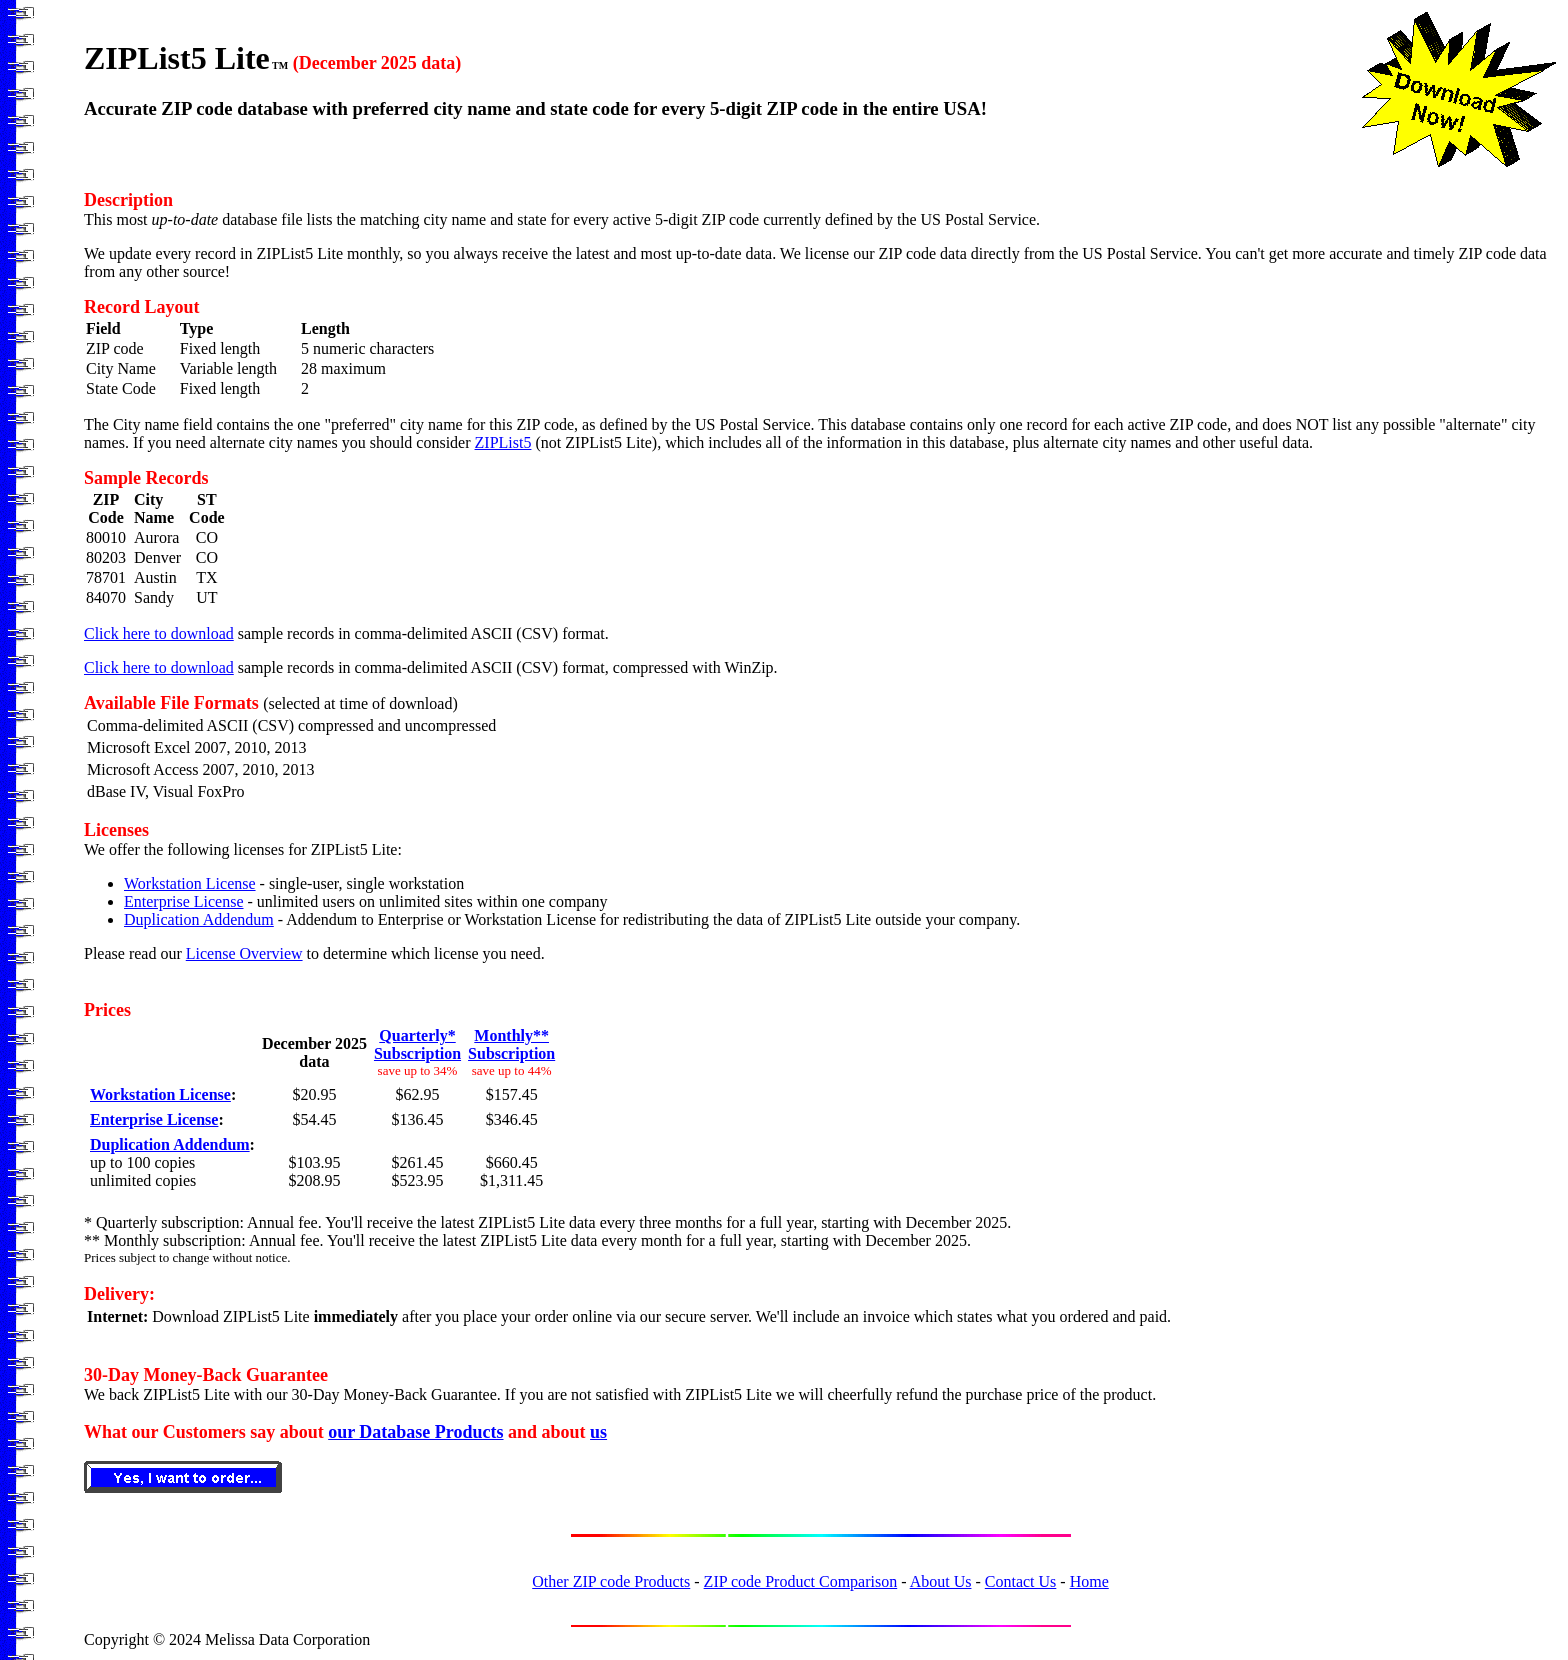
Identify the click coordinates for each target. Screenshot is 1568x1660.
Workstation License (190, 883)
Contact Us (1021, 1581)
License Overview (244, 953)
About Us (941, 1581)
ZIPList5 (503, 442)
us (598, 1432)
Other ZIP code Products (611, 1581)
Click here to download (159, 633)
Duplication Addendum (199, 919)
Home (1089, 1581)
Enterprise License (184, 901)
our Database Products (415, 1432)
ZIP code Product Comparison (801, 1581)
